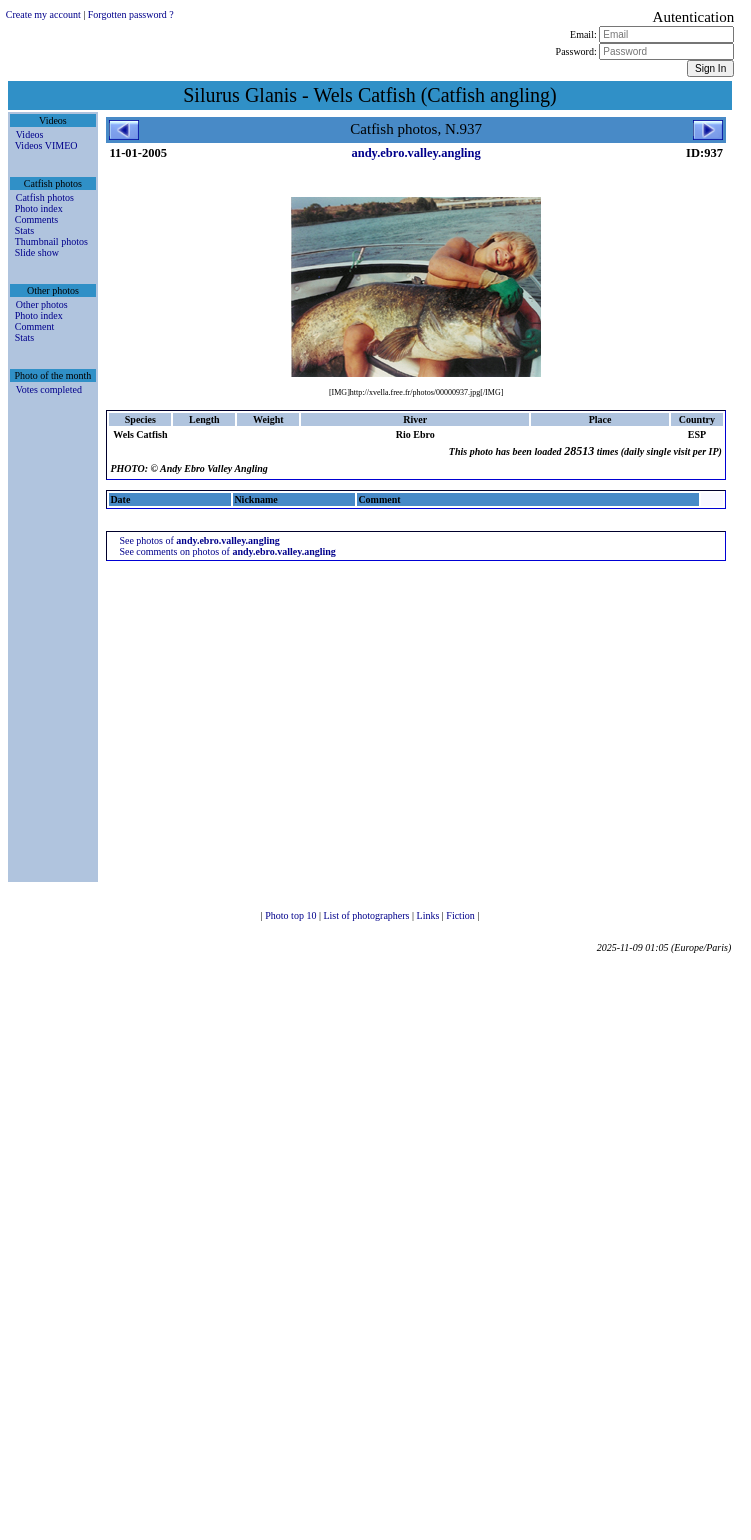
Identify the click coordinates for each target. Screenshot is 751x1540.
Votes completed (49, 389)
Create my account (43, 14)
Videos (30, 134)
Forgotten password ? (131, 14)
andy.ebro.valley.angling (415, 153)
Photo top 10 (292, 915)
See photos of (199, 540)
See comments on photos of (227, 551)
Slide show (37, 252)
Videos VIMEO (46, 145)
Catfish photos (45, 197)
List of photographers (367, 915)
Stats (24, 230)
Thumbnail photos (51, 241)
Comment (34, 326)
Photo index (39, 208)
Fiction (461, 915)
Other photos (42, 304)
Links (429, 915)
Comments (36, 219)
